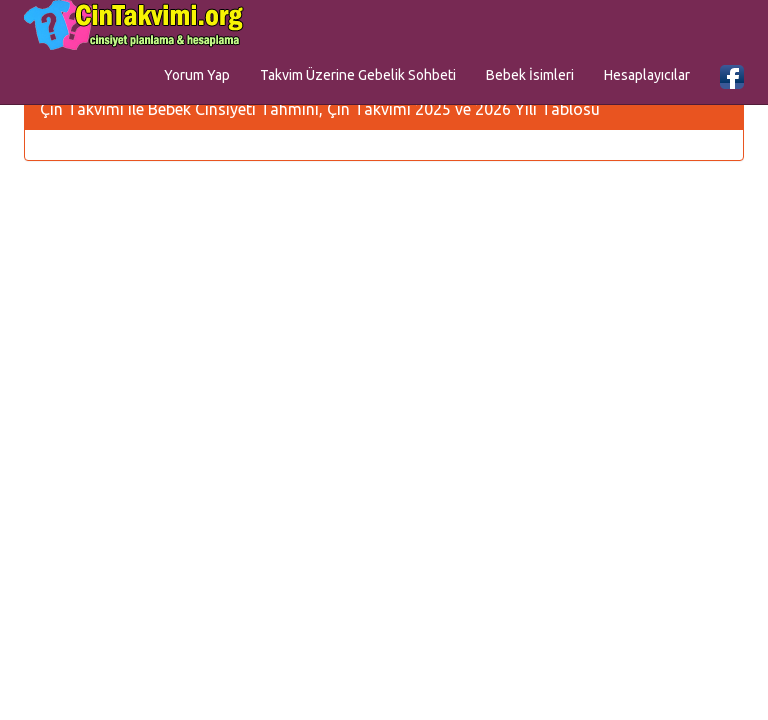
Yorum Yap (197, 75)
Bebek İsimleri (530, 75)
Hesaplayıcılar (647, 75)
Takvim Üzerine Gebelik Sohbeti (358, 75)
